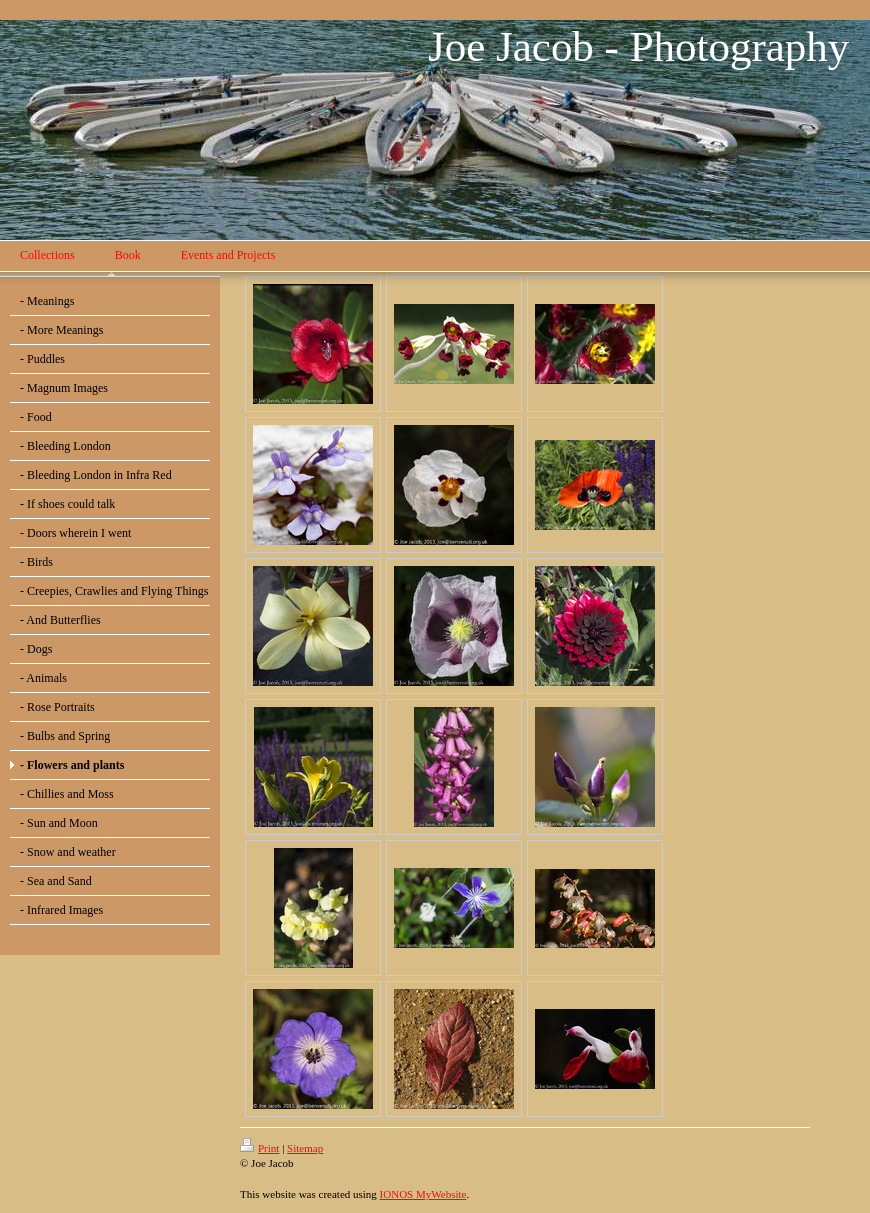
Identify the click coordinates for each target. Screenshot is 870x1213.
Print (259, 1148)
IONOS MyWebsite (423, 1194)
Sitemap (305, 1148)
